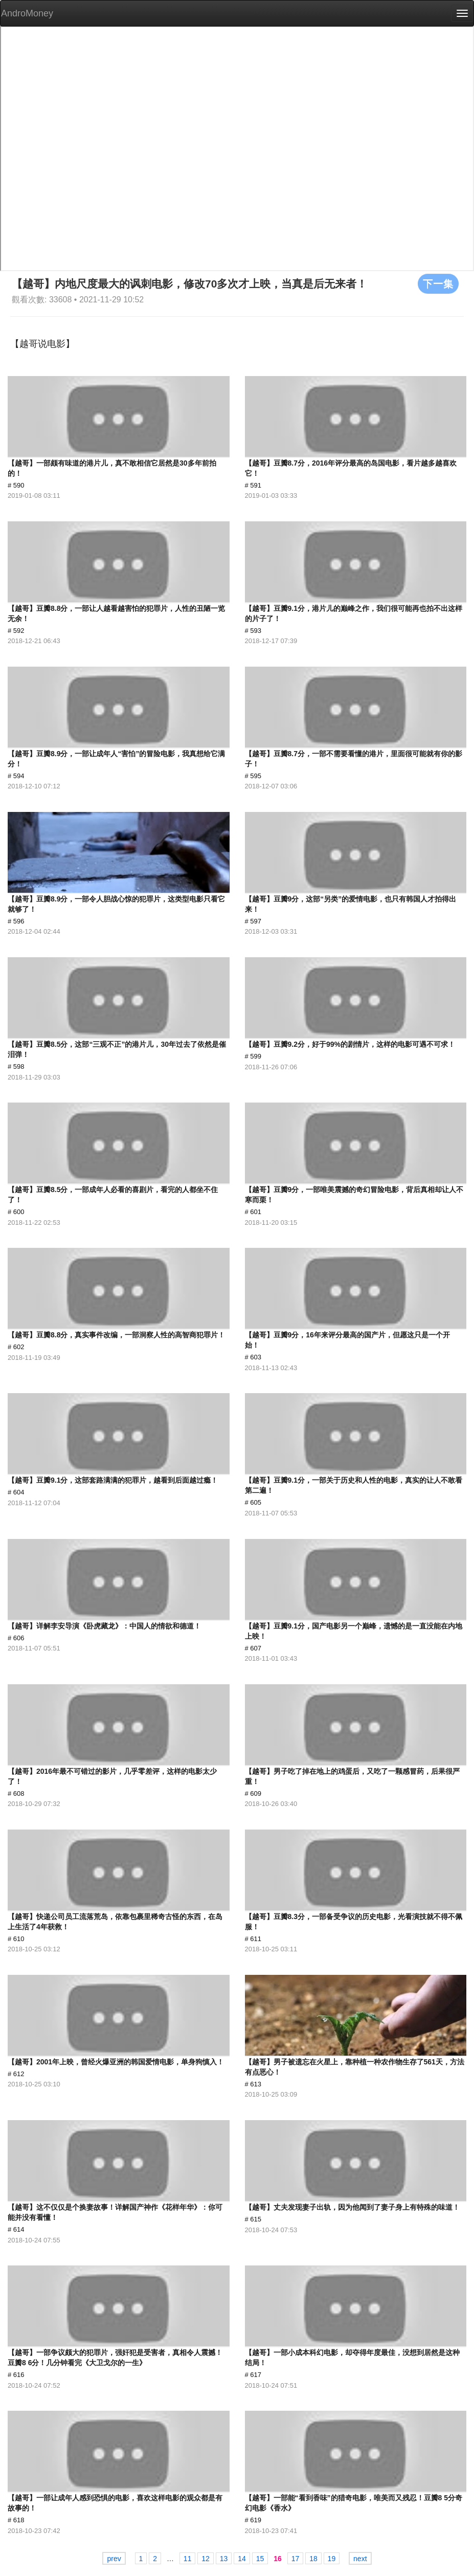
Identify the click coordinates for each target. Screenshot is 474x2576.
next (360, 2559)
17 (295, 2559)
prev (114, 2559)
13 (224, 2559)
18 (313, 2559)
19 (332, 2559)
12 (205, 2559)
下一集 (438, 283)
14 (242, 2559)
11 (188, 2559)
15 (260, 2559)
